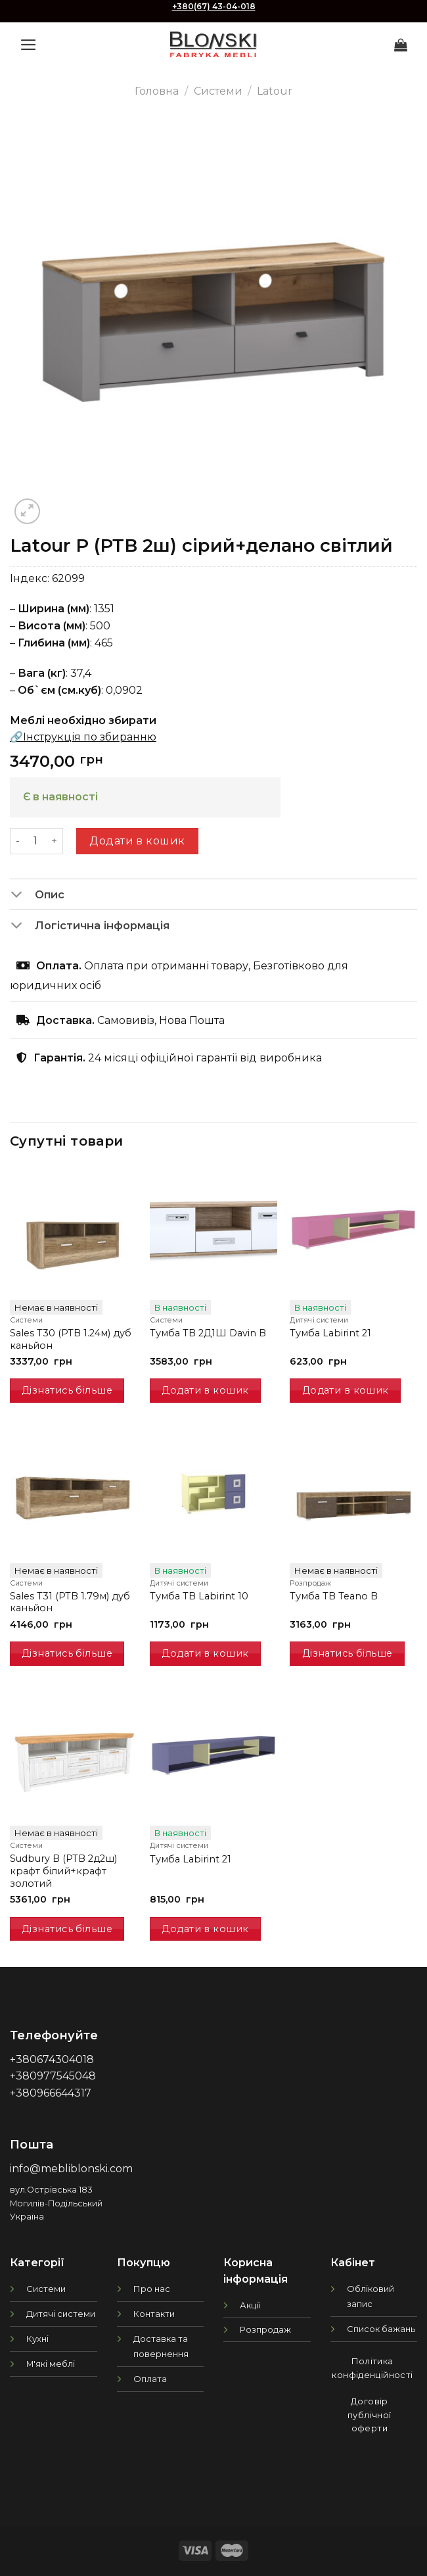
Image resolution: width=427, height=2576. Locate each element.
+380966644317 (50, 2093)
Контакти (154, 2313)
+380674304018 (52, 2059)
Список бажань (381, 2328)
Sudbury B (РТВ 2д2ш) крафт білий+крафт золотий (63, 1871)
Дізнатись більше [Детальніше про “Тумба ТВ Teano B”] (347, 1653)
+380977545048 (53, 2076)
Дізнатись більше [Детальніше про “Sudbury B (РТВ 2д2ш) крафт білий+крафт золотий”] (67, 1929)
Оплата (150, 2378)
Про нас (151, 2288)
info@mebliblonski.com (71, 2168)
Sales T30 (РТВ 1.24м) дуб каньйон (70, 1339)
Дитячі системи (60, 2313)
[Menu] (28, 45)
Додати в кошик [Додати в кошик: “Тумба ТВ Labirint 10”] (205, 1653)
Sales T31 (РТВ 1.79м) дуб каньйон (70, 1602)
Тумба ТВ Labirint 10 (199, 1596)
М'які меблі (50, 2363)
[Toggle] (22, 896)
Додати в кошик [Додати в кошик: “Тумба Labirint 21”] (345, 1390)
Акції (250, 2305)
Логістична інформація (89, 926)
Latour (274, 91)
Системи (218, 91)
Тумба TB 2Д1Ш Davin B (208, 1333)
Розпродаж (265, 2329)
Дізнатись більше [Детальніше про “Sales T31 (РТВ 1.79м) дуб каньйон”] (67, 1653)
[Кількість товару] (35, 841)
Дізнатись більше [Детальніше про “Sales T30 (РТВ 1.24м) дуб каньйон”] (67, 1390)
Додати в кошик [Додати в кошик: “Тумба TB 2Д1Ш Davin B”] (205, 1390)
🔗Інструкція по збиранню (83, 737)
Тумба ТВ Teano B (334, 1596)
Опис (37, 896)
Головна (157, 91)
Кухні (37, 2338)
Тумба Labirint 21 (330, 1333)
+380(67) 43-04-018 (214, 6)
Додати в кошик (137, 841)
